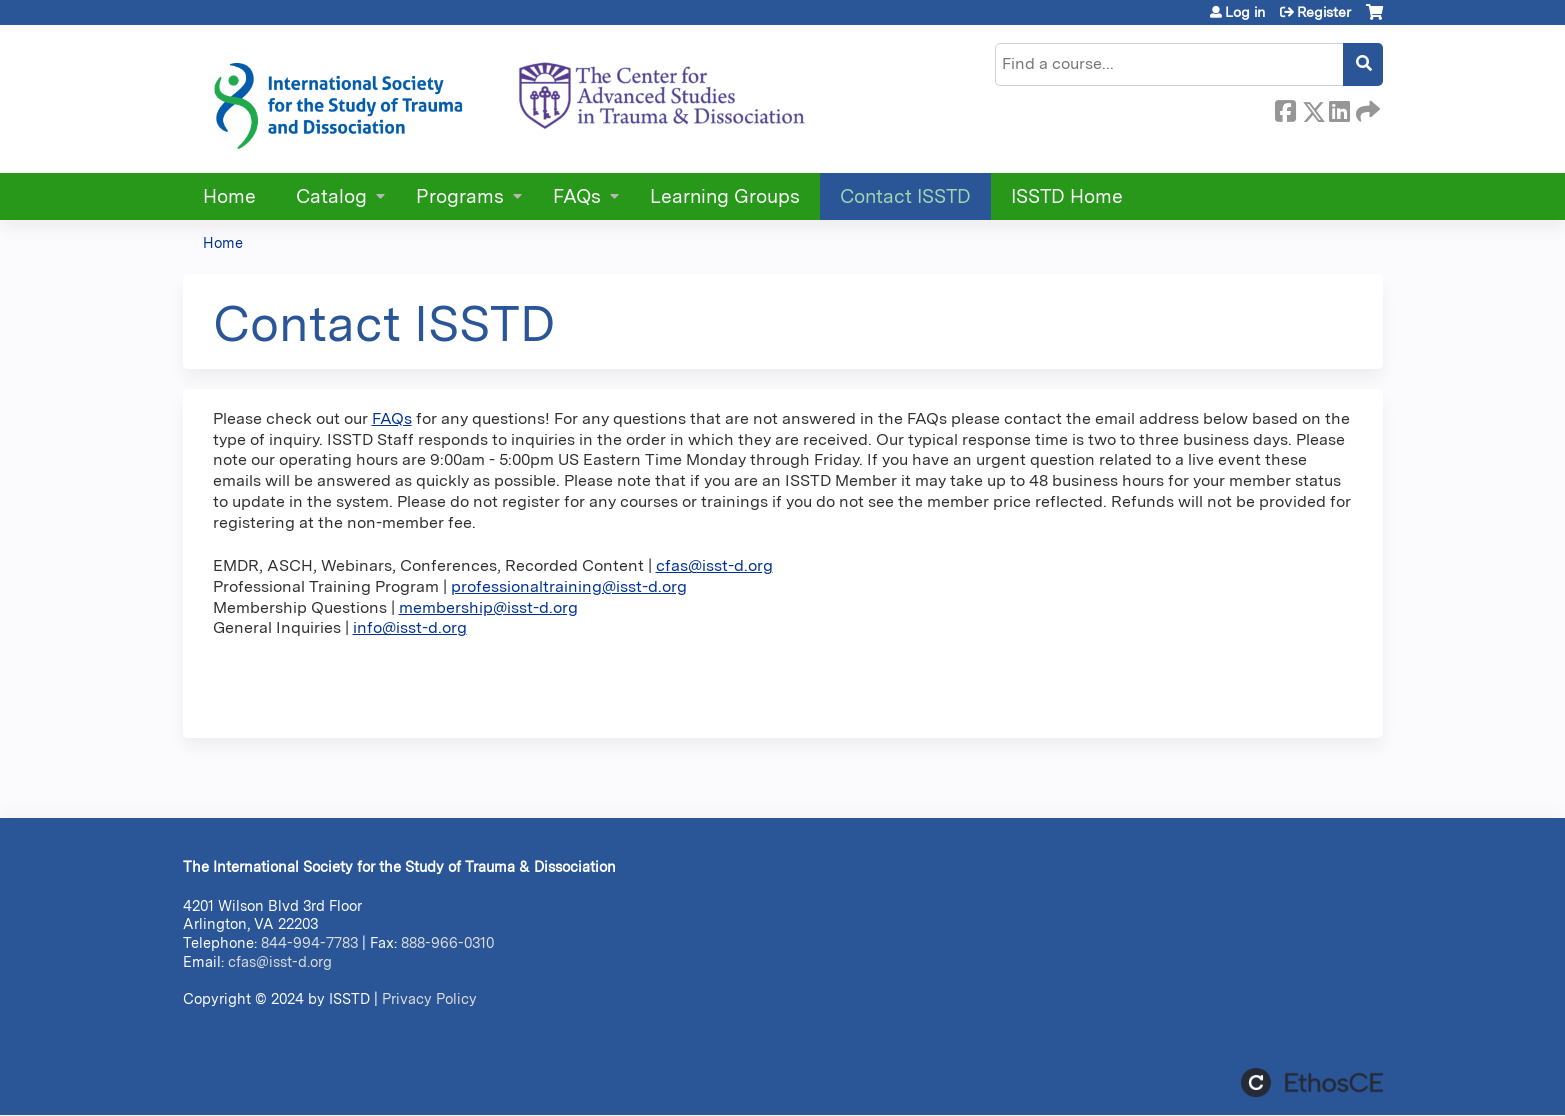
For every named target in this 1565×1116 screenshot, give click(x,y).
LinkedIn (1339, 108)
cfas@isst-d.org (714, 565)
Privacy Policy (429, 998)
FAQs (577, 196)
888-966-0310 (447, 942)
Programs (460, 196)
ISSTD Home (1067, 196)
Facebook (1285, 108)
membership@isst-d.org (488, 607)
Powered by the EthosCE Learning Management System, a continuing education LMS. (1312, 1082)
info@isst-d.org (410, 627)
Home (229, 196)
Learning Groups (725, 196)
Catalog (331, 196)
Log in (1245, 12)
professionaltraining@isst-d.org (569, 586)
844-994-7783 (309, 942)
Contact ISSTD (905, 196)
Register (1324, 12)
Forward (1366, 108)
